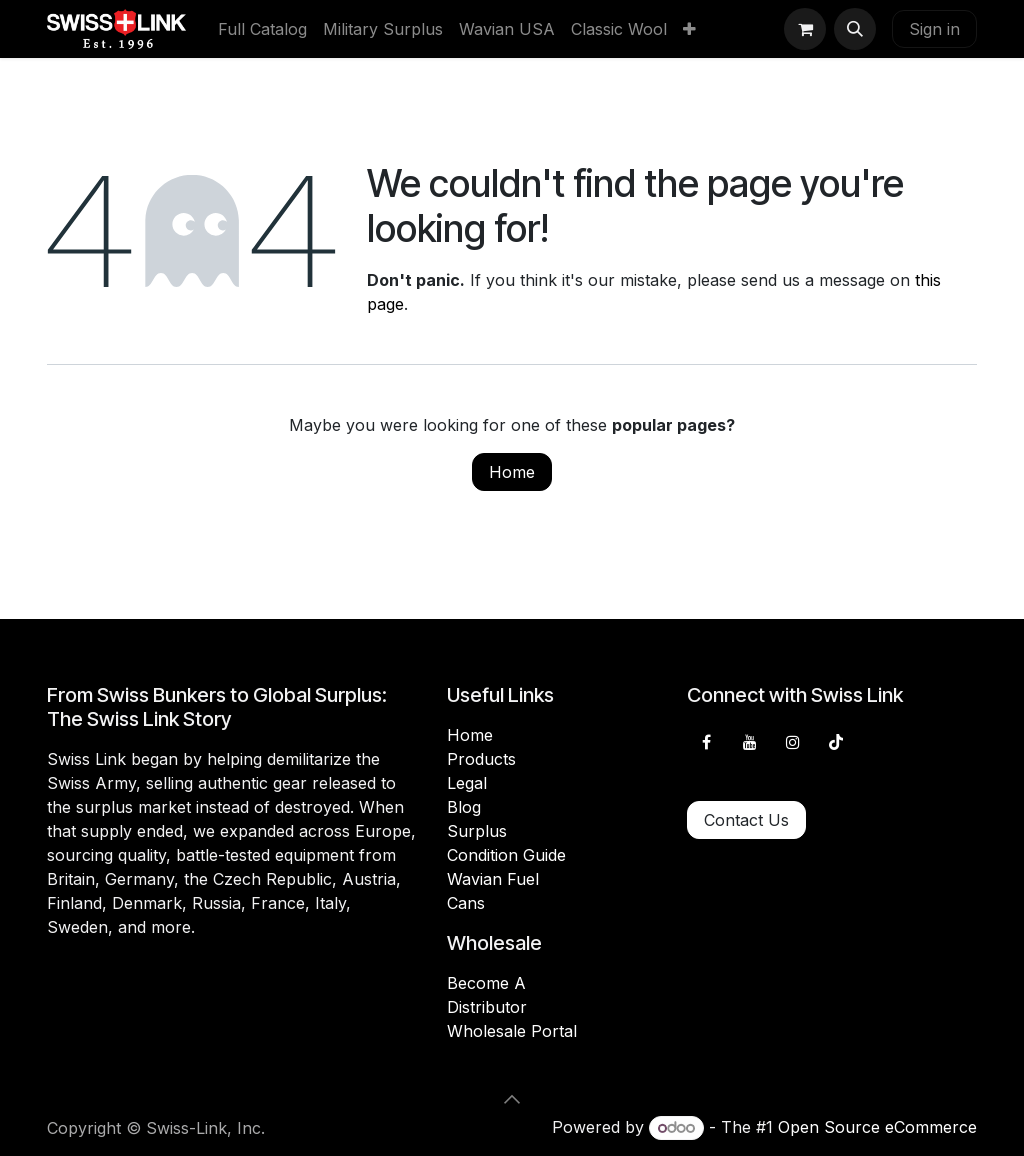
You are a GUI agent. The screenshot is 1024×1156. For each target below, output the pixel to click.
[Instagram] (793, 742)
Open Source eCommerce (877, 1127)
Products (481, 759)
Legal (467, 783)
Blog (464, 807)
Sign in (934, 29)
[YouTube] (750, 742)
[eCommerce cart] (805, 29)
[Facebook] (706, 742)
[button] (855, 29)
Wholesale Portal (512, 1031)
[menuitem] (262, 29)
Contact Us (746, 820)
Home (512, 472)
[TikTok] (836, 742)
